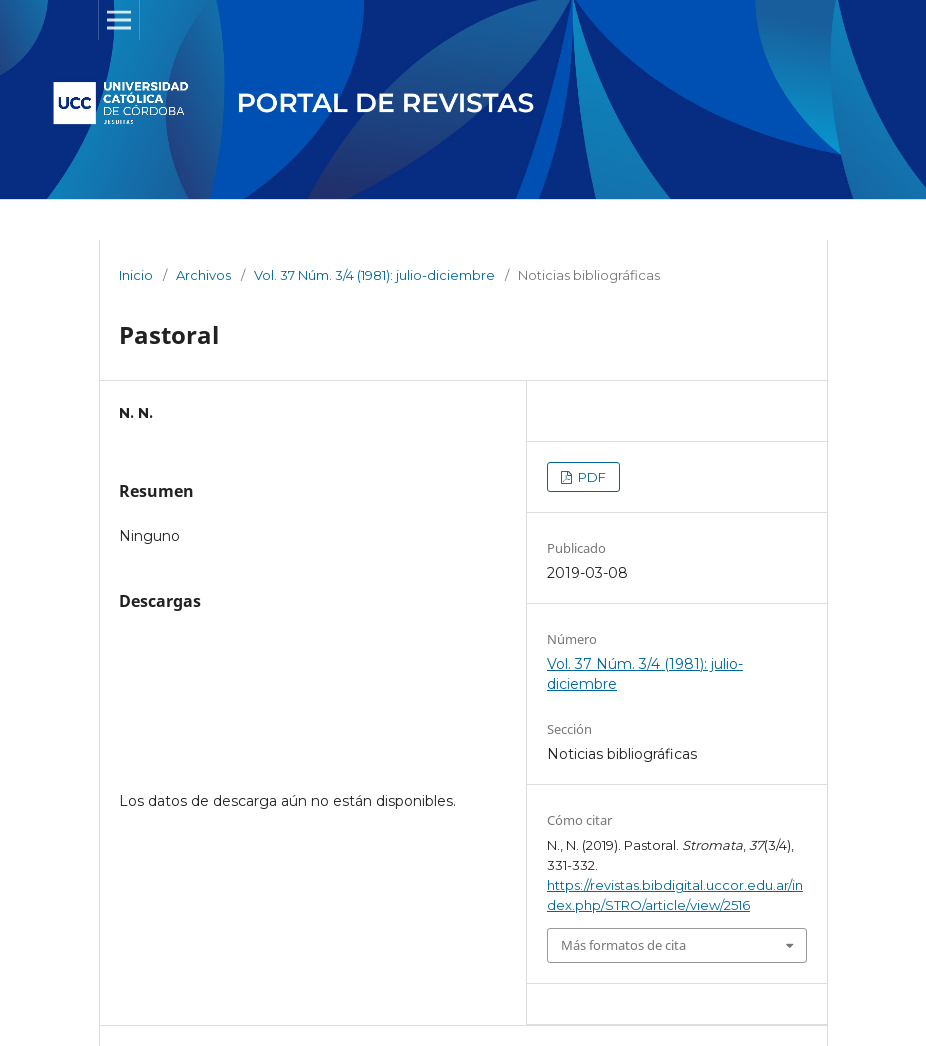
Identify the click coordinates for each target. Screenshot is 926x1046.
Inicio (136, 275)
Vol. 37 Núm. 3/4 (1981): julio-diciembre (374, 275)
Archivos (203, 275)
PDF (590, 477)
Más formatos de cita (623, 945)
